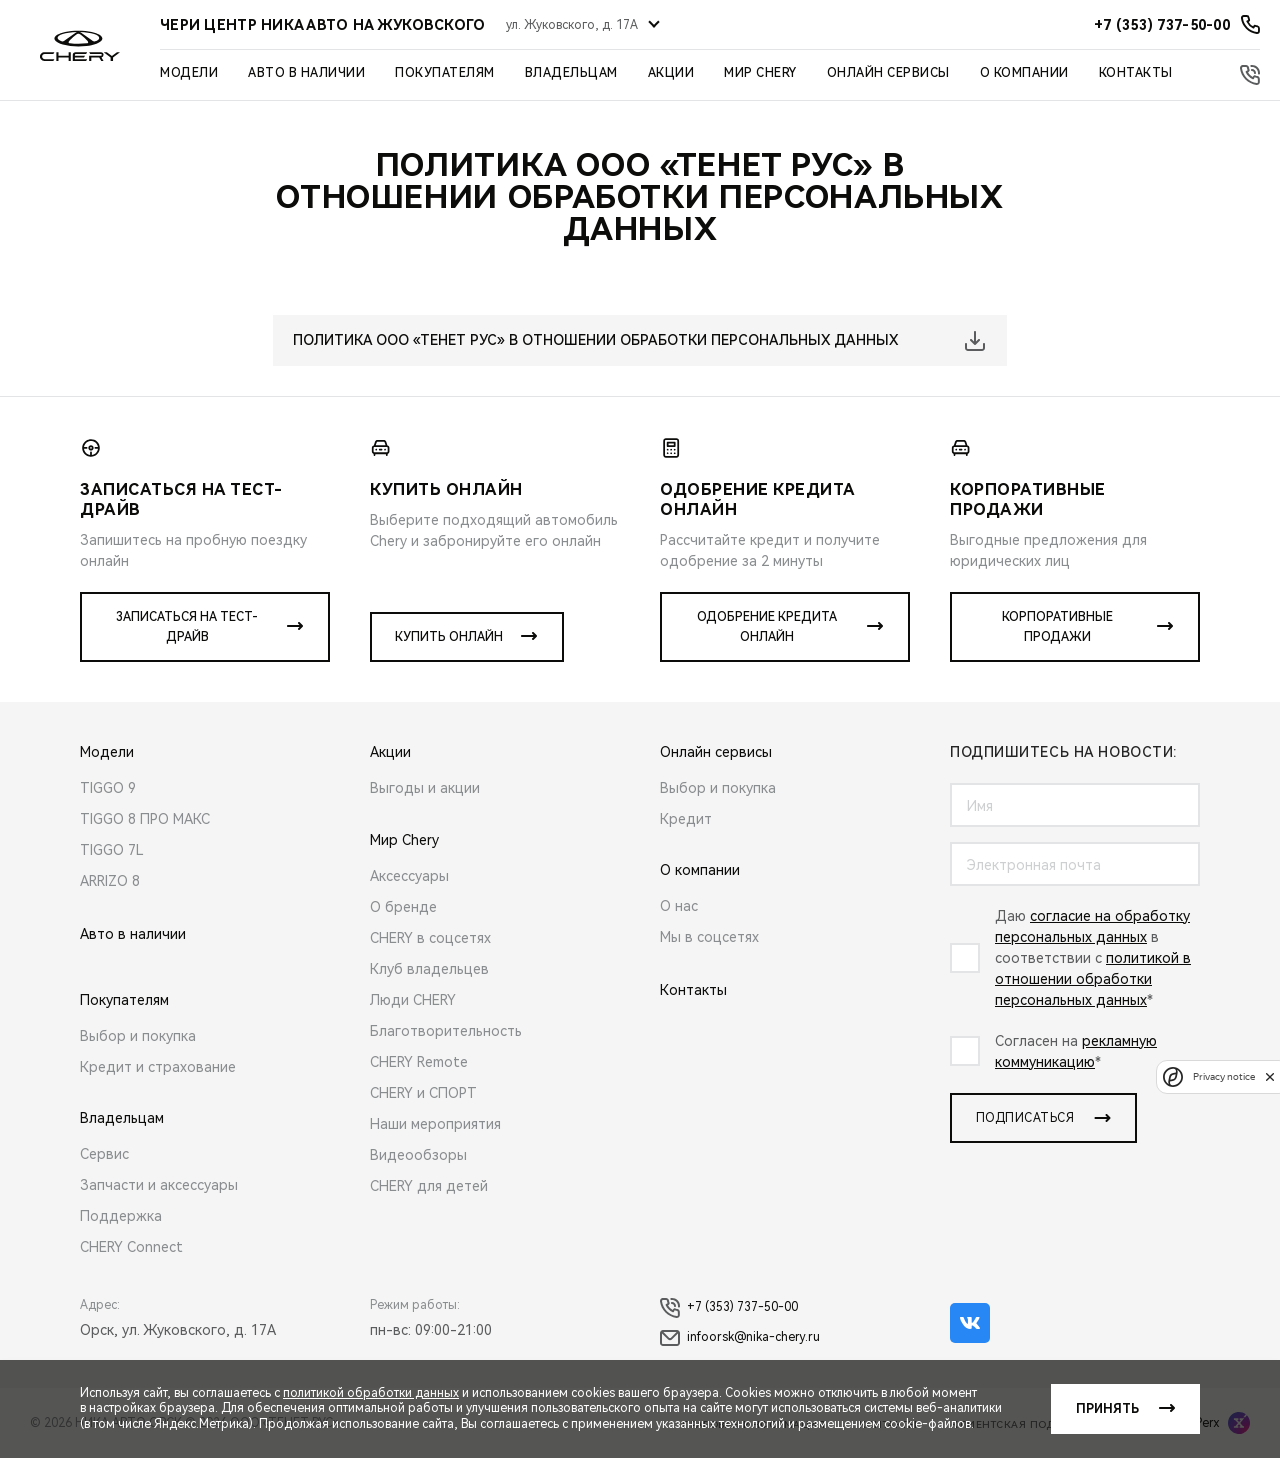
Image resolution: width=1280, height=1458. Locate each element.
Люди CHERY (413, 1000)
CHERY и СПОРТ (423, 1093)
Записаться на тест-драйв (187, 627)
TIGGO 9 (108, 788)
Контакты (1136, 73)
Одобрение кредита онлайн (767, 627)
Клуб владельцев (429, 969)
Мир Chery (760, 73)
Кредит (686, 819)
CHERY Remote (419, 1062)
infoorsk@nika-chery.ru (740, 1338)
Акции (671, 73)
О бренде (403, 907)
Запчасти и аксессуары (159, 1185)
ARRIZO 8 (110, 881)
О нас (679, 906)
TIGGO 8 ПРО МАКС (145, 819)
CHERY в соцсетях (430, 938)
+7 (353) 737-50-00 (729, 1308)
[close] (1270, 1076)
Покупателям (445, 73)
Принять (1107, 1409)
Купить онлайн (449, 637)
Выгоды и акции (425, 788)
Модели (189, 73)
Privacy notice (1224, 1076)
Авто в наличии (306, 73)
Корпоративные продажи (1057, 627)
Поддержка (121, 1216)
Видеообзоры (418, 1155)
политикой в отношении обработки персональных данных (1093, 979)
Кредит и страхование (158, 1067)
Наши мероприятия (435, 1124)
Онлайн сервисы (888, 73)
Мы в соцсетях (709, 937)
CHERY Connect (131, 1247)
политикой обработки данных (371, 1393)
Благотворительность (446, 1031)
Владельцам (571, 73)
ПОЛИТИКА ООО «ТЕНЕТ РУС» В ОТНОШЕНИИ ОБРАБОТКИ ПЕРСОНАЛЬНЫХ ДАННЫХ (595, 340)
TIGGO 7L (112, 850)
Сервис (104, 1154)
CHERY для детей (429, 1186)
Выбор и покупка (138, 1036)
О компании (1024, 73)
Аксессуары (409, 876)
